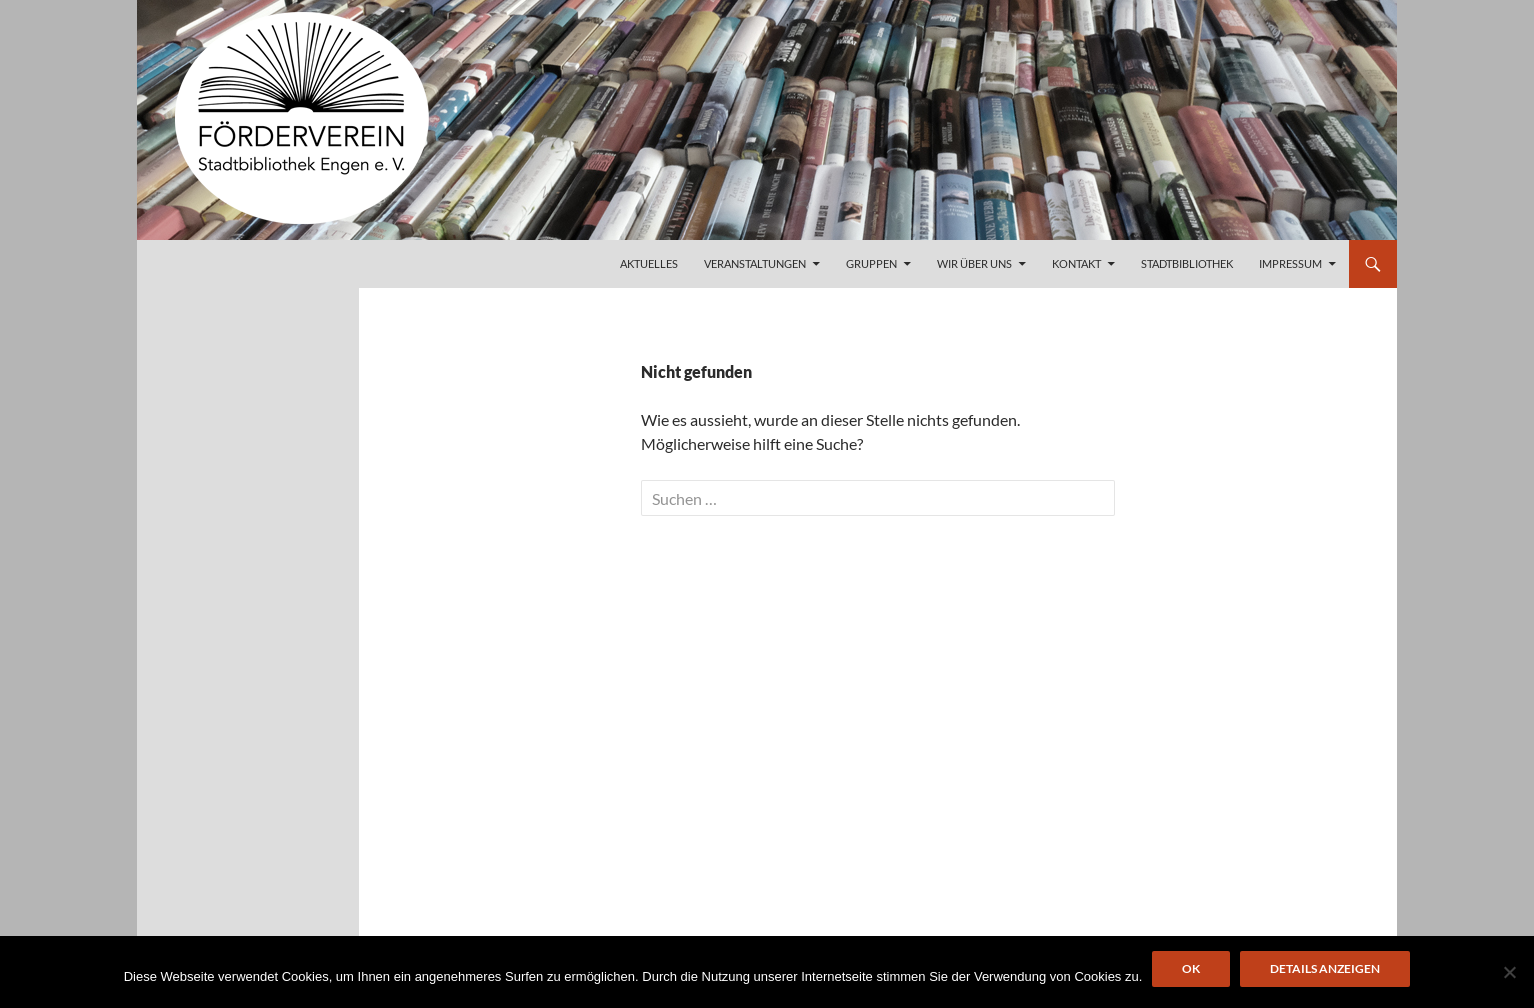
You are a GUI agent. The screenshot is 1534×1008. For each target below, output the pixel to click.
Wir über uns (974, 263)
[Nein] (1509, 972)
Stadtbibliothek (1187, 263)
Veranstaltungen (755, 263)
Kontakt (1076, 263)
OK (1191, 968)
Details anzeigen (1325, 968)
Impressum (1290, 263)
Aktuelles (649, 263)
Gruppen (871, 263)
